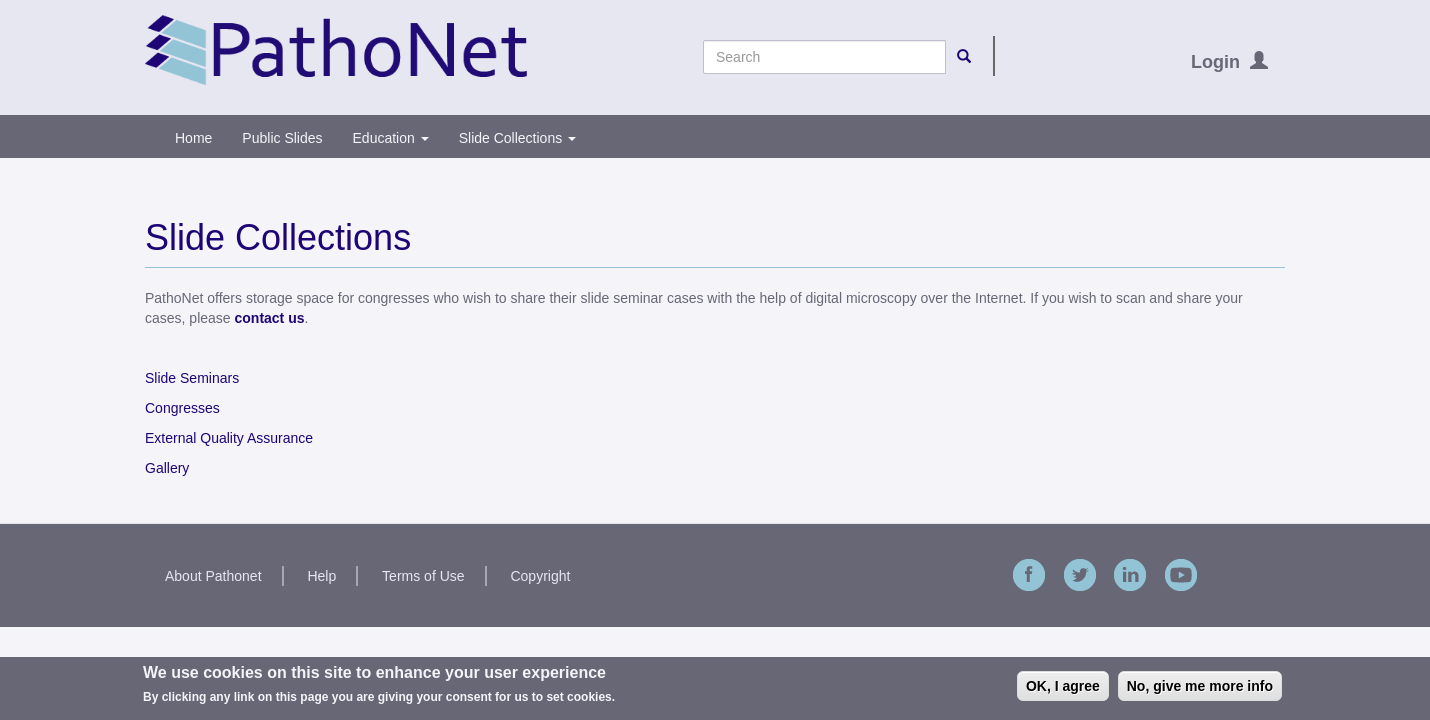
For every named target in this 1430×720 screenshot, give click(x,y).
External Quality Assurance (229, 438)
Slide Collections (517, 138)
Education (391, 138)
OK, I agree (1063, 686)
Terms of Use (423, 576)
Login (1215, 62)
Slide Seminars (192, 378)
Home (193, 138)
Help (321, 576)
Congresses (182, 408)
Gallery (167, 468)
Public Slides (282, 138)
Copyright (540, 576)
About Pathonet (213, 576)
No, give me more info (1200, 686)
